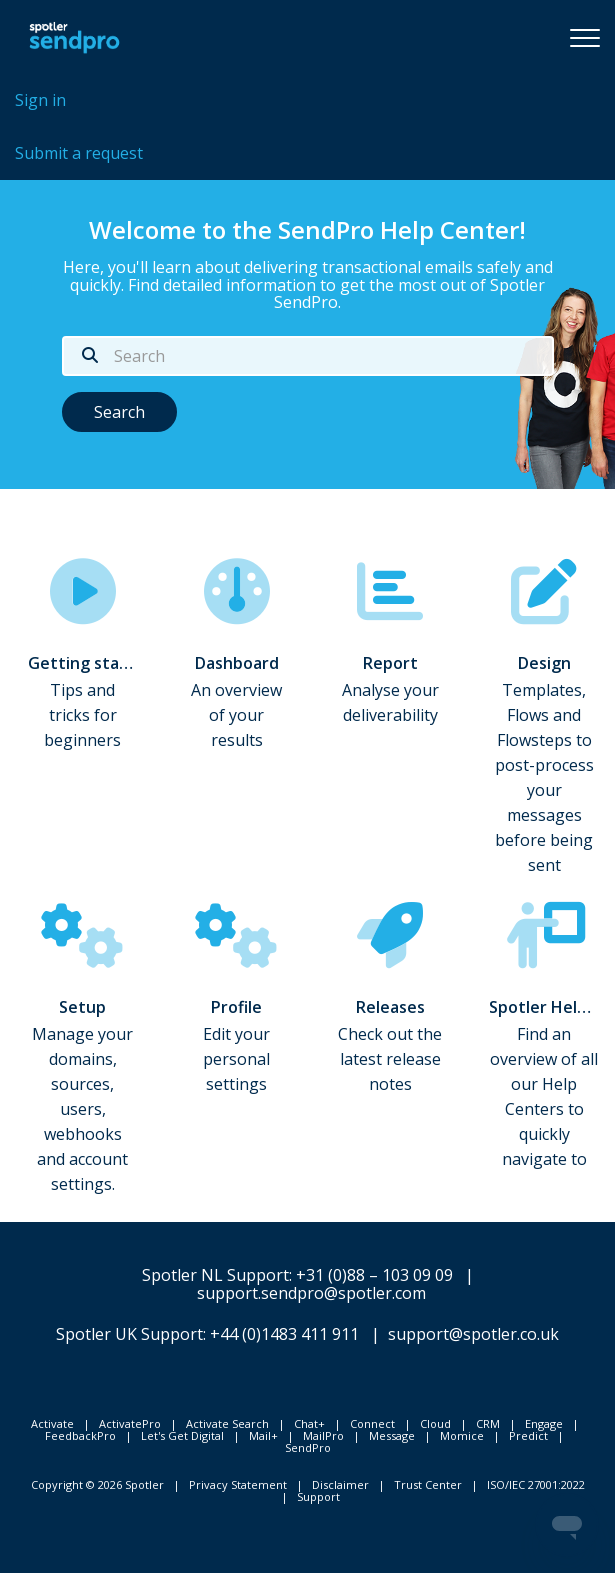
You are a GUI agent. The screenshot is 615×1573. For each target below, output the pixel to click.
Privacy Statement (238, 1484)
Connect (372, 1423)
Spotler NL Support (215, 1275)
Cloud (435, 1423)
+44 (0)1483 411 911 (284, 1334)
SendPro (308, 1447)
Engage (544, 1423)
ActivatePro (130, 1423)
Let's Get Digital (182, 1435)
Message (392, 1435)
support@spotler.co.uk (473, 1334)
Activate (52, 1423)
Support (318, 1496)
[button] (585, 37)
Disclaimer (340, 1484)
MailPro (323, 1435)
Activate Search (227, 1423)
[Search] (308, 356)
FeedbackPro (80, 1435)
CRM (488, 1423)
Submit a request (79, 153)
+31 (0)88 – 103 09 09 (374, 1275)
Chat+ (309, 1423)
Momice (462, 1435)
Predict (528, 1435)
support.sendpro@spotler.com (311, 1293)
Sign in (40, 100)
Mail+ (263, 1435)
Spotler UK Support (129, 1334)
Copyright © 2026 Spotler (97, 1484)
